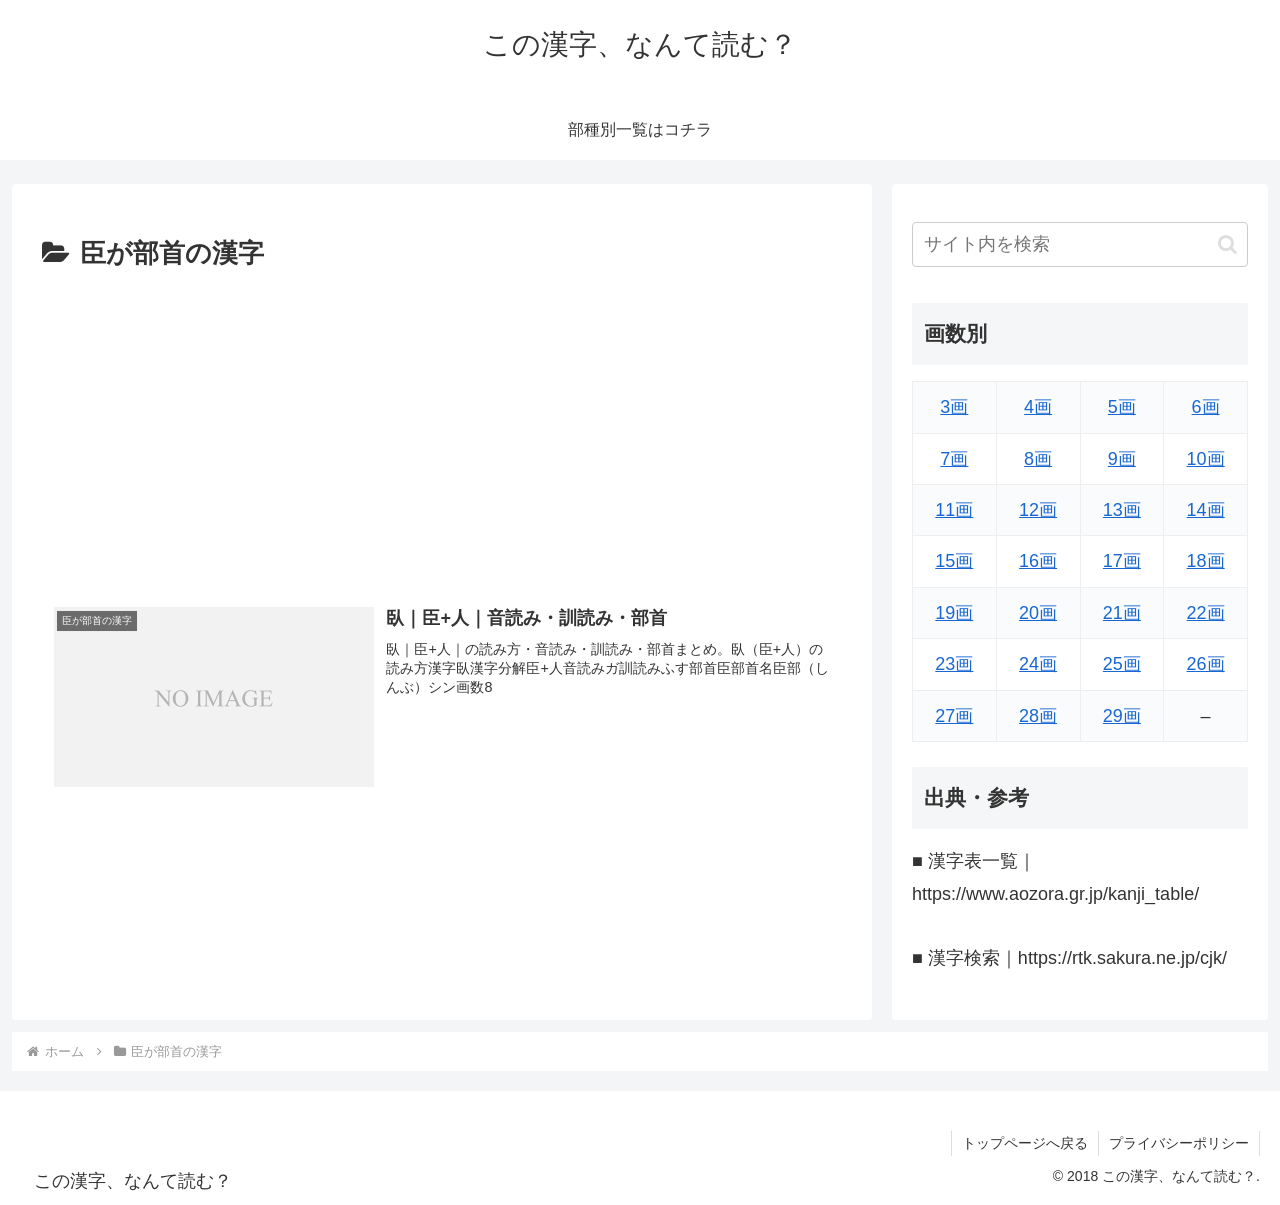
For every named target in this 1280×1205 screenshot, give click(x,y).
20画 (1038, 613)
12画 (1038, 510)
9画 (1122, 459)
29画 (1122, 716)
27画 (954, 716)
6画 (1206, 407)
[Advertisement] (442, 427)
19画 (954, 613)
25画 (1122, 664)
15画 (954, 561)
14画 (1206, 510)
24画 (1038, 664)
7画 (954, 459)
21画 (1122, 613)
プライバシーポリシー (1179, 1143)
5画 (1122, 407)
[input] (1080, 244)
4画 (1038, 407)
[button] (1227, 244)
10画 (1206, 459)
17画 (1122, 561)
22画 (1206, 613)
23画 (954, 664)
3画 (954, 407)
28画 (1038, 716)
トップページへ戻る (1025, 1143)
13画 (1122, 510)
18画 (1206, 561)
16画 (1038, 561)
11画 (954, 510)
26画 (1206, 664)
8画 (1038, 459)
